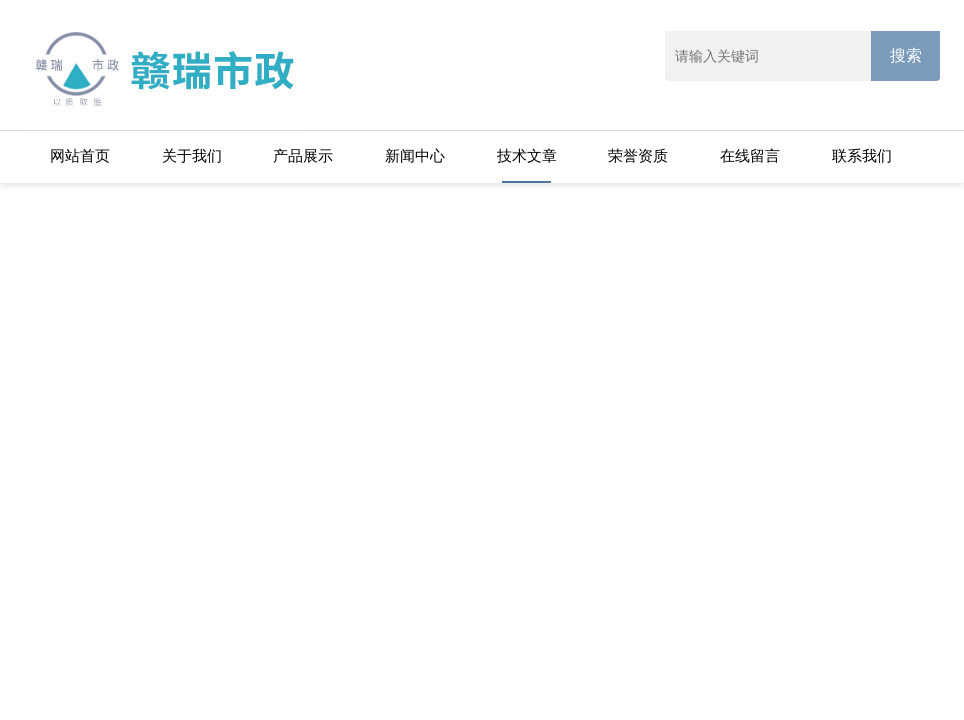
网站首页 (80, 155)
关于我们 (192, 155)
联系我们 (862, 155)
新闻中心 (415, 155)
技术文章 (527, 155)
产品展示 (303, 155)
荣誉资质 (638, 155)
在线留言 (750, 155)
